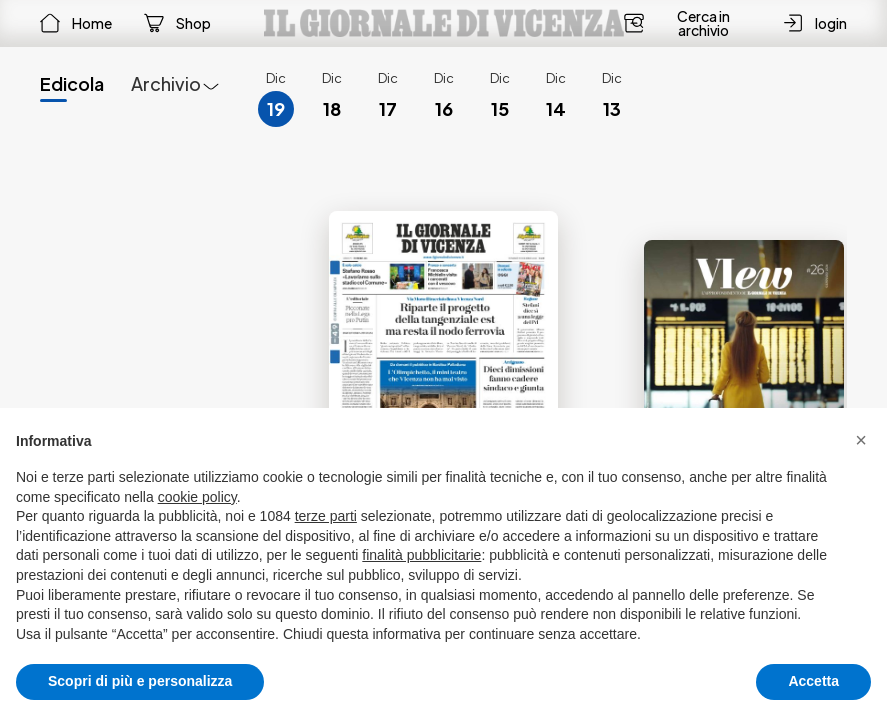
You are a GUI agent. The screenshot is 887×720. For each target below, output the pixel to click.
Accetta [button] (813, 681)
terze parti (326, 516)
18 (332, 108)
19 (276, 108)
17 (388, 108)
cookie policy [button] (197, 497)
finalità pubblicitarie (421, 555)
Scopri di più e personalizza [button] (140, 681)
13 (612, 108)
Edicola (72, 83)
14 (556, 108)
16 (444, 108)
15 (500, 108)
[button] (861, 440)
